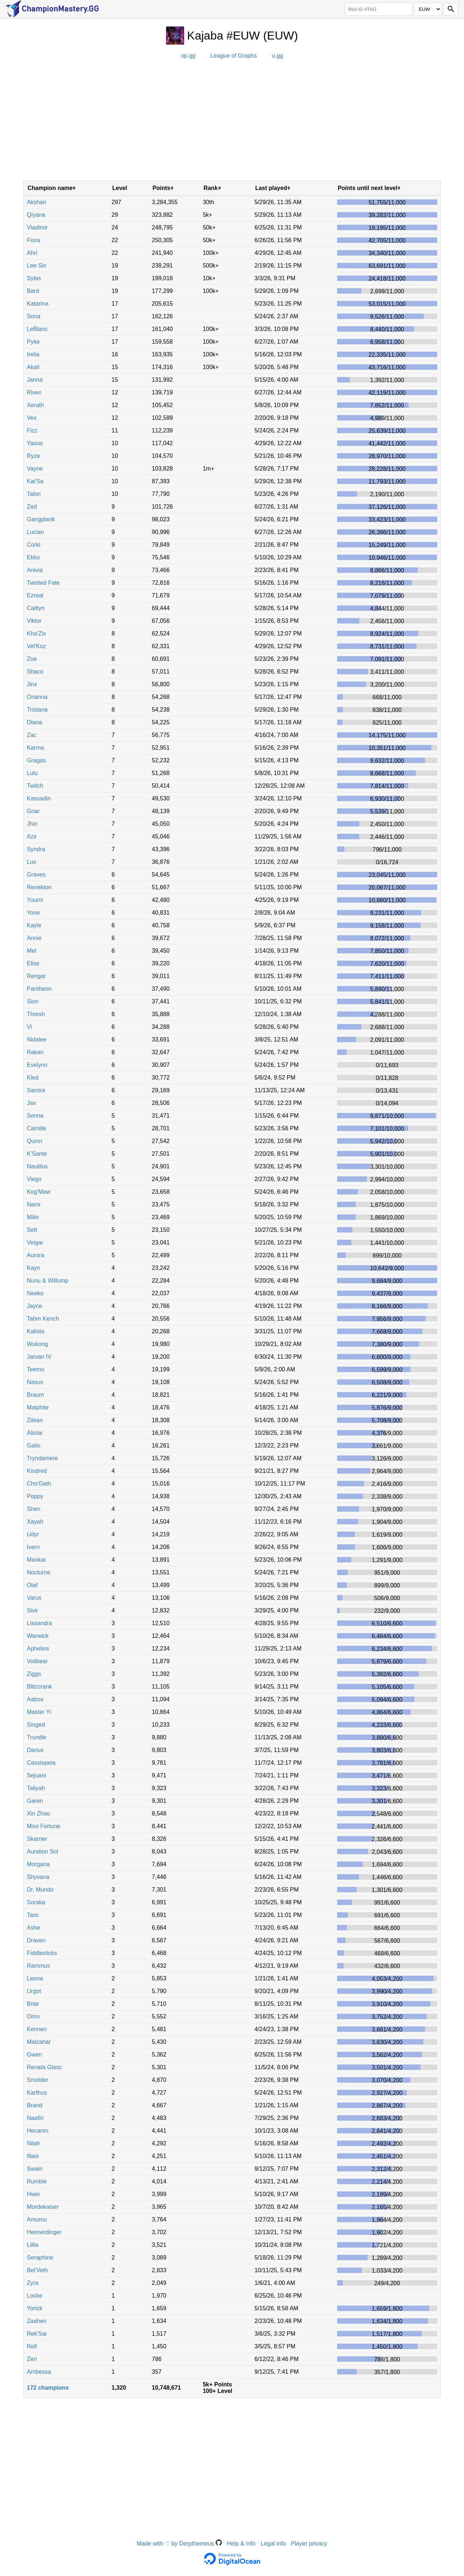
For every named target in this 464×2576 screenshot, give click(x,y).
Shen (33, 1509)
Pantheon (39, 989)
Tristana (37, 710)
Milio (33, 1217)
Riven (34, 392)
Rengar (36, 976)
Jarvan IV (39, 1357)
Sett (32, 1230)
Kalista (35, 1331)
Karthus (37, 2093)
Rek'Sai (37, 2334)
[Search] (451, 9)
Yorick (34, 2308)
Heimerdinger (44, 2232)
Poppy (35, 1496)
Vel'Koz (36, 646)
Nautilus (37, 1166)
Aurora (35, 1255)
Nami (33, 1204)
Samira (36, 1090)
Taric (33, 1915)
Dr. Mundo (40, 1890)
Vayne (35, 468)
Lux (31, 862)
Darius (35, 1750)
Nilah (33, 2143)
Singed (36, 1725)
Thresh (36, 1014)
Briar (33, 2004)
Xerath (35, 405)
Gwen (34, 2054)
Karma (35, 748)
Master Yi (39, 1712)
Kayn (33, 1268)
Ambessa (39, 2372)
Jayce (34, 1306)
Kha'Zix (36, 633)
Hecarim (38, 2131)
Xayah (35, 1522)
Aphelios (38, 1648)
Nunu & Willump (48, 1280)
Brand (34, 2105)
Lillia (32, 2245)
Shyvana (38, 1877)
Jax (31, 1103)
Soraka (36, 1902)
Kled (32, 1077)
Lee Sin (36, 265)
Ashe (33, 1928)
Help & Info (241, 2543)
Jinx (32, 684)
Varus (34, 1598)
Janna (35, 380)
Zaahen (36, 2321)
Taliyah (36, 1788)
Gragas (36, 760)
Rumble (37, 2181)
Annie (34, 938)
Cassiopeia (41, 1763)
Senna (35, 1116)
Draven (36, 1940)
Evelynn (37, 1065)
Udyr (33, 1534)
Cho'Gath (39, 1483)
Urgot (34, 1991)
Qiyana (36, 215)
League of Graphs (233, 56)
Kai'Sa (35, 481)
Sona (33, 316)
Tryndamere (42, 1458)
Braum (35, 1395)
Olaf (32, 1585)
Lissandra (39, 1623)
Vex (32, 418)
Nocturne (38, 1572)
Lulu (32, 773)
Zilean (35, 1420)
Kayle (34, 925)
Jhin (32, 824)
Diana (34, 722)
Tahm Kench (43, 1319)
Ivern (33, 1547)
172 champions (48, 2388)
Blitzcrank (39, 1686)
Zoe (32, 659)
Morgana (38, 1864)
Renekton (39, 887)
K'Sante (37, 1154)
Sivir (32, 1610)
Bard (33, 291)
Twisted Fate (43, 583)
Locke (34, 2296)
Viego (34, 1179)
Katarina (38, 304)
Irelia (33, 354)
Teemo (35, 1369)
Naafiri (35, 2118)
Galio (33, 1445)
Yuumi (35, 900)
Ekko (33, 557)
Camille (36, 1128)
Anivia (35, 570)
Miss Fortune (43, 1826)
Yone (33, 913)
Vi (29, 1027)
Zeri (32, 2359)
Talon (34, 494)
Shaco (35, 671)
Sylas (34, 278)
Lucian (35, 532)
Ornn (33, 2016)
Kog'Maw (38, 1192)
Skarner (37, 1839)
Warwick (38, 1636)
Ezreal (35, 595)
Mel (31, 951)
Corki (33, 545)
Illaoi (33, 2156)
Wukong (37, 1344)
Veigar (35, 1242)
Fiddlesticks (42, 1953)
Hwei (33, 2194)
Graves (36, 874)
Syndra (36, 849)
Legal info (273, 2543)
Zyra (32, 2283)
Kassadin (39, 798)
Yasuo (35, 443)
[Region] (428, 9)
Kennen (37, 2029)
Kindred (37, 1471)
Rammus (38, 1966)
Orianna (37, 697)
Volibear (37, 1661)
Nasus (35, 1382)
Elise (33, 963)
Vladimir (37, 227)
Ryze (33, 456)
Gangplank (41, 519)
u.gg (277, 56)
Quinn (34, 1141)
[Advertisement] (232, 122)
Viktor (34, 621)
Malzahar (39, 2042)
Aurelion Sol (42, 1851)
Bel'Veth (37, 2270)
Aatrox (35, 1699)
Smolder (38, 2080)
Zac (32, 735)
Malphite (38, 1407)
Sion (32, 1001)
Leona (35, 1978)
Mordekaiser (43, 2207)
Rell (32, 2346)
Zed (32, 507)
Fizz (32, 430)
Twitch (35, 786)
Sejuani (36, 1775)
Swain (35, 2169)
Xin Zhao (38, 1813)
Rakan (35, 1052)
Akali (33, 367)
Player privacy (309, 2543)
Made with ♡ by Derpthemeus (179, 2543)
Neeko (35, 1293)
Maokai (36, 1560)
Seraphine (40, 2257)
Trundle (36, 1737)
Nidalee (36, 1039)
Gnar (33, 811)
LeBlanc (37, 329)
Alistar (35, 1433)
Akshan (36, 202)
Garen (35, 1801)
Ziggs (34, 1674)
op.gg (188, 56)
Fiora (33, 240)
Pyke (33, 342)
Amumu (37, 2219)
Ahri (32, 253)
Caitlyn (36, 608)
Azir (32, 836)
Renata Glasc (44, 2067)
